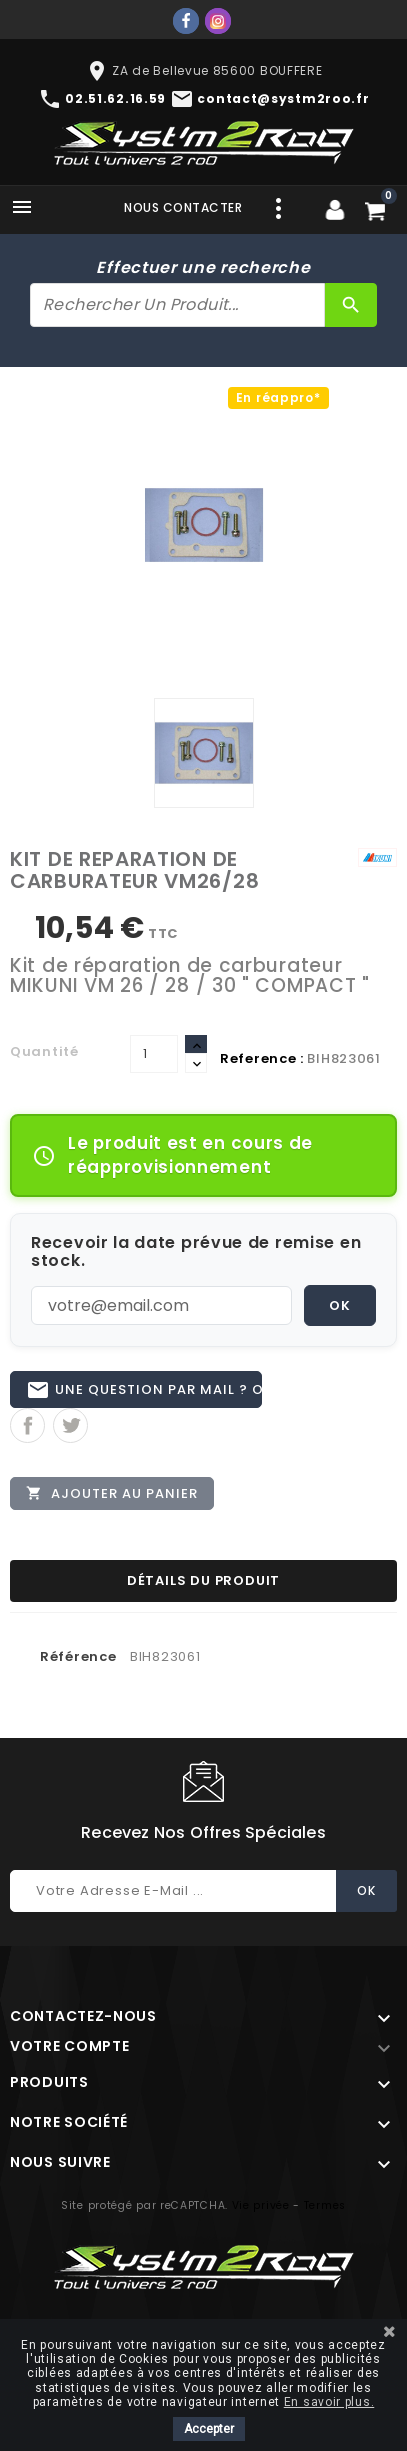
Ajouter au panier (112, 1493)
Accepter (209, 2429)
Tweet (70, 1425)
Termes (325, 2205)
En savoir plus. (329, 2402)
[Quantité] (154, 1054)
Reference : (262, 1058)
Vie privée (261, 2205)
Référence (78, 1656)
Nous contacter (183, 207)
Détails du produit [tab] (203, 1580)
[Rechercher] (177, 305)
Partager (27, 1425)
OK (340, 1305)
